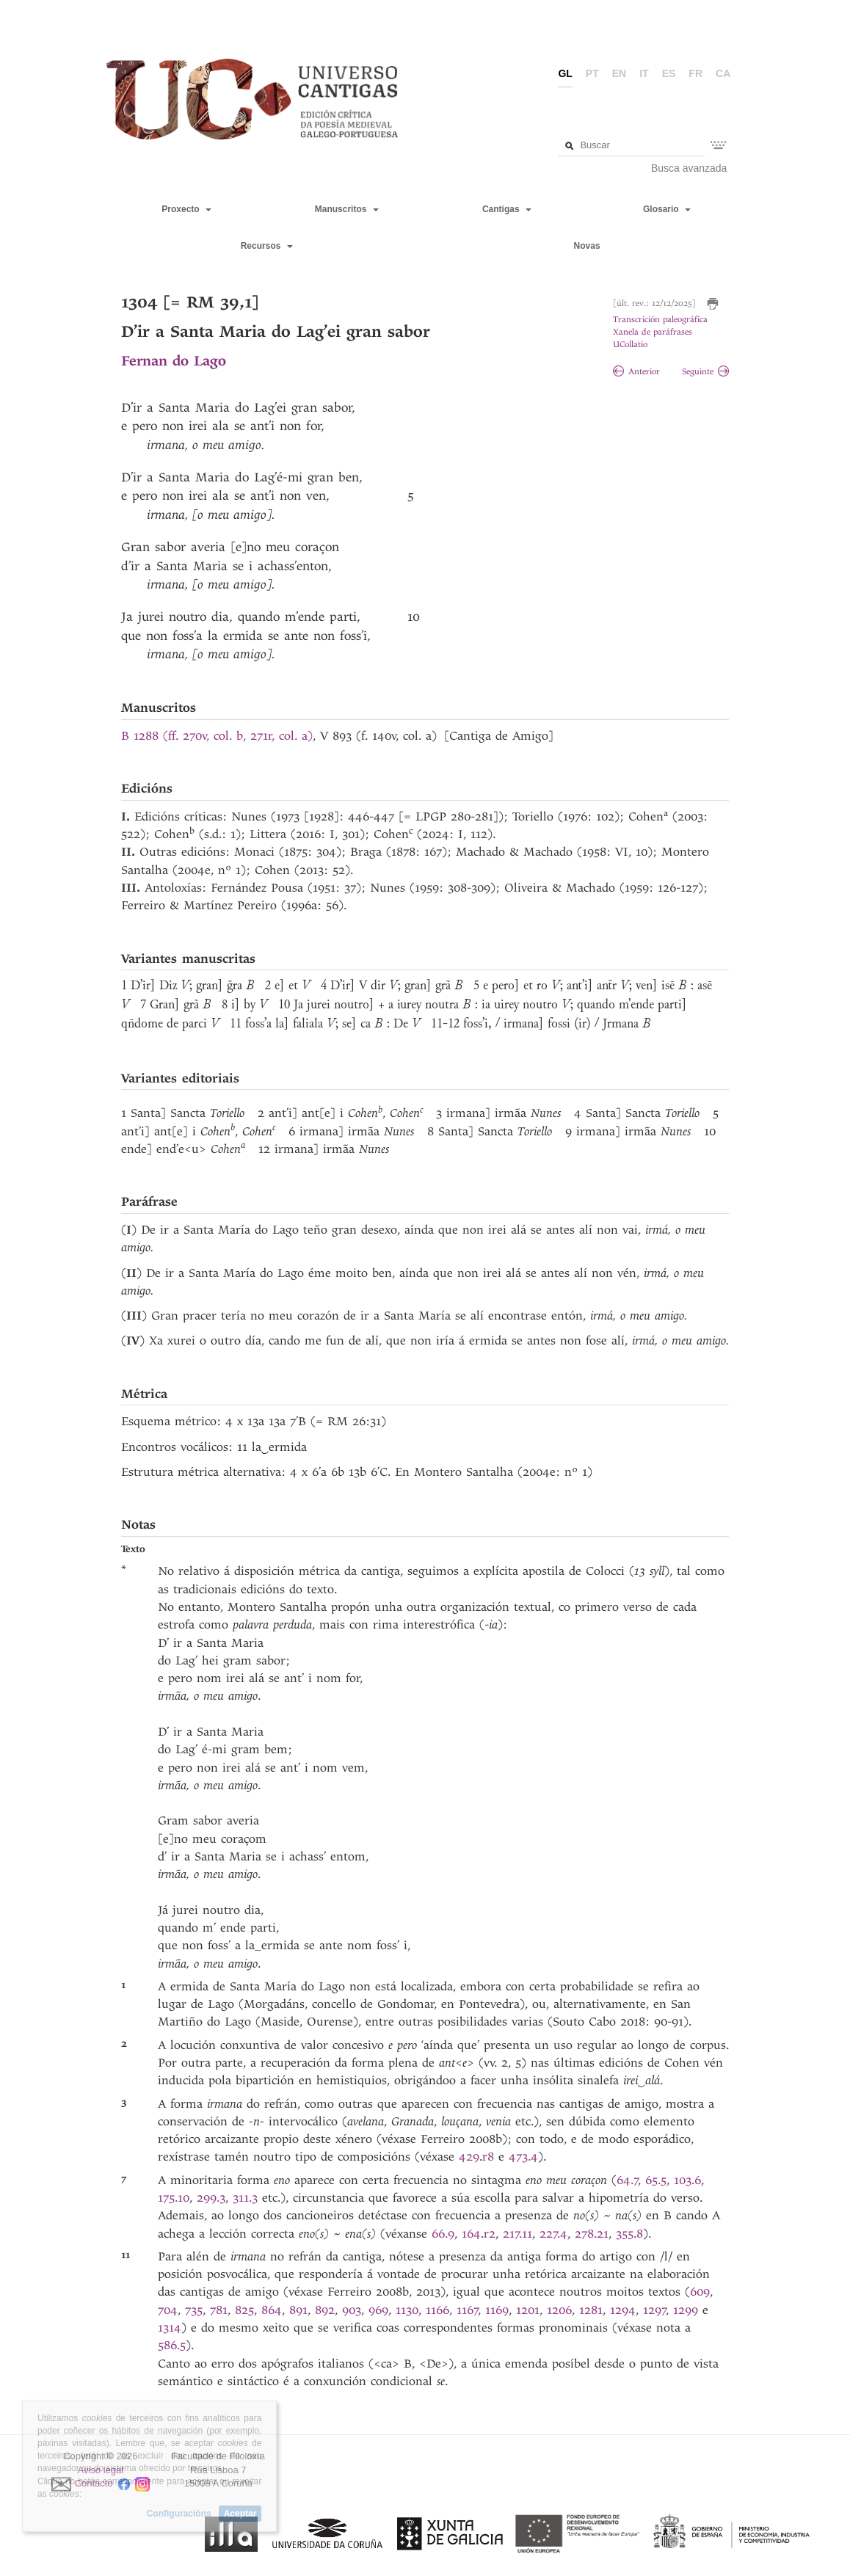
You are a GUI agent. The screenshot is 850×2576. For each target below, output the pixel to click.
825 (244, 2310)
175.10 (173, 2198)
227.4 (553, 2234)
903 (351, 2310)
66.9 (443, 2234)
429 (469, 2157)
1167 (468, 2310)
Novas (587, 246)
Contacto (94, 2483)
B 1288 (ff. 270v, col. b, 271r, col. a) (217, 736)
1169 (497, 2310)
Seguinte (705, 371)
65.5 (655, 2180)
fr (695, 73)
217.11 (517, 2234)
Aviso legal (101, 2469)
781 (219, 2310)
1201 (528, 2310)
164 (471, 2234)
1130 (407, 2310)
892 (325, 2310)
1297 (654, 2310)
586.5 (172, 2345)
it (643, 73)
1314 (169, 2328)
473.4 (523, 2157)
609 (700, 2292)
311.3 (247, 2198)
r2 (489, 2234)
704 (168, 2310)
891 (298, 2310)
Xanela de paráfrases (652, 332)
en (619, 73)
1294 (623, 2310)
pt (592, 73)
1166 (437, 2310)
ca (723, 73)
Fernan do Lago (173, 360)
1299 (685, 2310)
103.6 (687, 2180)
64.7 (628, 2180)
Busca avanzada (689, 168)
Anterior (636, 371)
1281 (591, 2310)
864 (271, 2310)
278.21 (592, 2234)
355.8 (629, 2234)
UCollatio (630, 344)
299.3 (211, 2198)
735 (194, 2310)
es (669, 73)
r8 (490, 2157)
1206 (559, 2310)
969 (378, 2310)
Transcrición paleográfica (660, 319)
